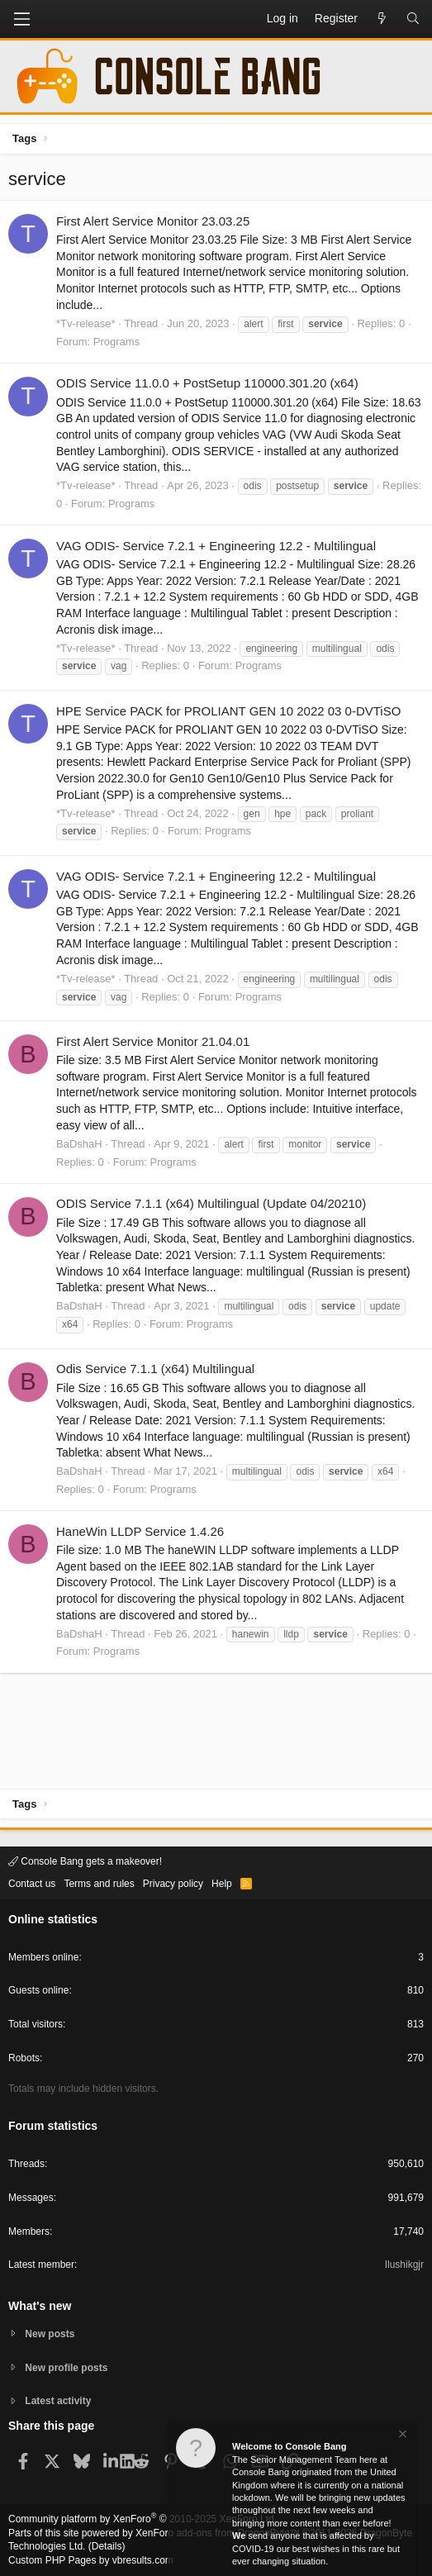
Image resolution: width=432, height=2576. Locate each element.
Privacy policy (173, 1883)
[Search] (413, 19)
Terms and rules (99, 1883)
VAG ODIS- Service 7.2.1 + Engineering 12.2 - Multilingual (216, 546)
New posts (49, 2334)
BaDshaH (79, 1144)
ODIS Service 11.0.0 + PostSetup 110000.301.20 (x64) (207, 383)
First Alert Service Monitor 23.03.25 (152, 221)
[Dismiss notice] (401, 2436)
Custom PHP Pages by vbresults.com (90, 2560)
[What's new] (381, 19)
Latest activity (58, 2401)
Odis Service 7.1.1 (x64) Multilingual (155, 1369)
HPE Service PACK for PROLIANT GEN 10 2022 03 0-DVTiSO (228, 711)
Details (107, 2546)
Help (221, 1883)
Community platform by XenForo (142, 2519)
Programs (116, 341)
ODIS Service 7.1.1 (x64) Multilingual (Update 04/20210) (211, 1203)
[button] (21, 19)
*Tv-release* (86, 323)
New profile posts (66, 2368)
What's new (39, 2305)
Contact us (31, 1883)
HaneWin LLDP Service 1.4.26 (140, 1531)
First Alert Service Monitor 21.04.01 (152, 1041)
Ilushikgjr (404, 2264)
